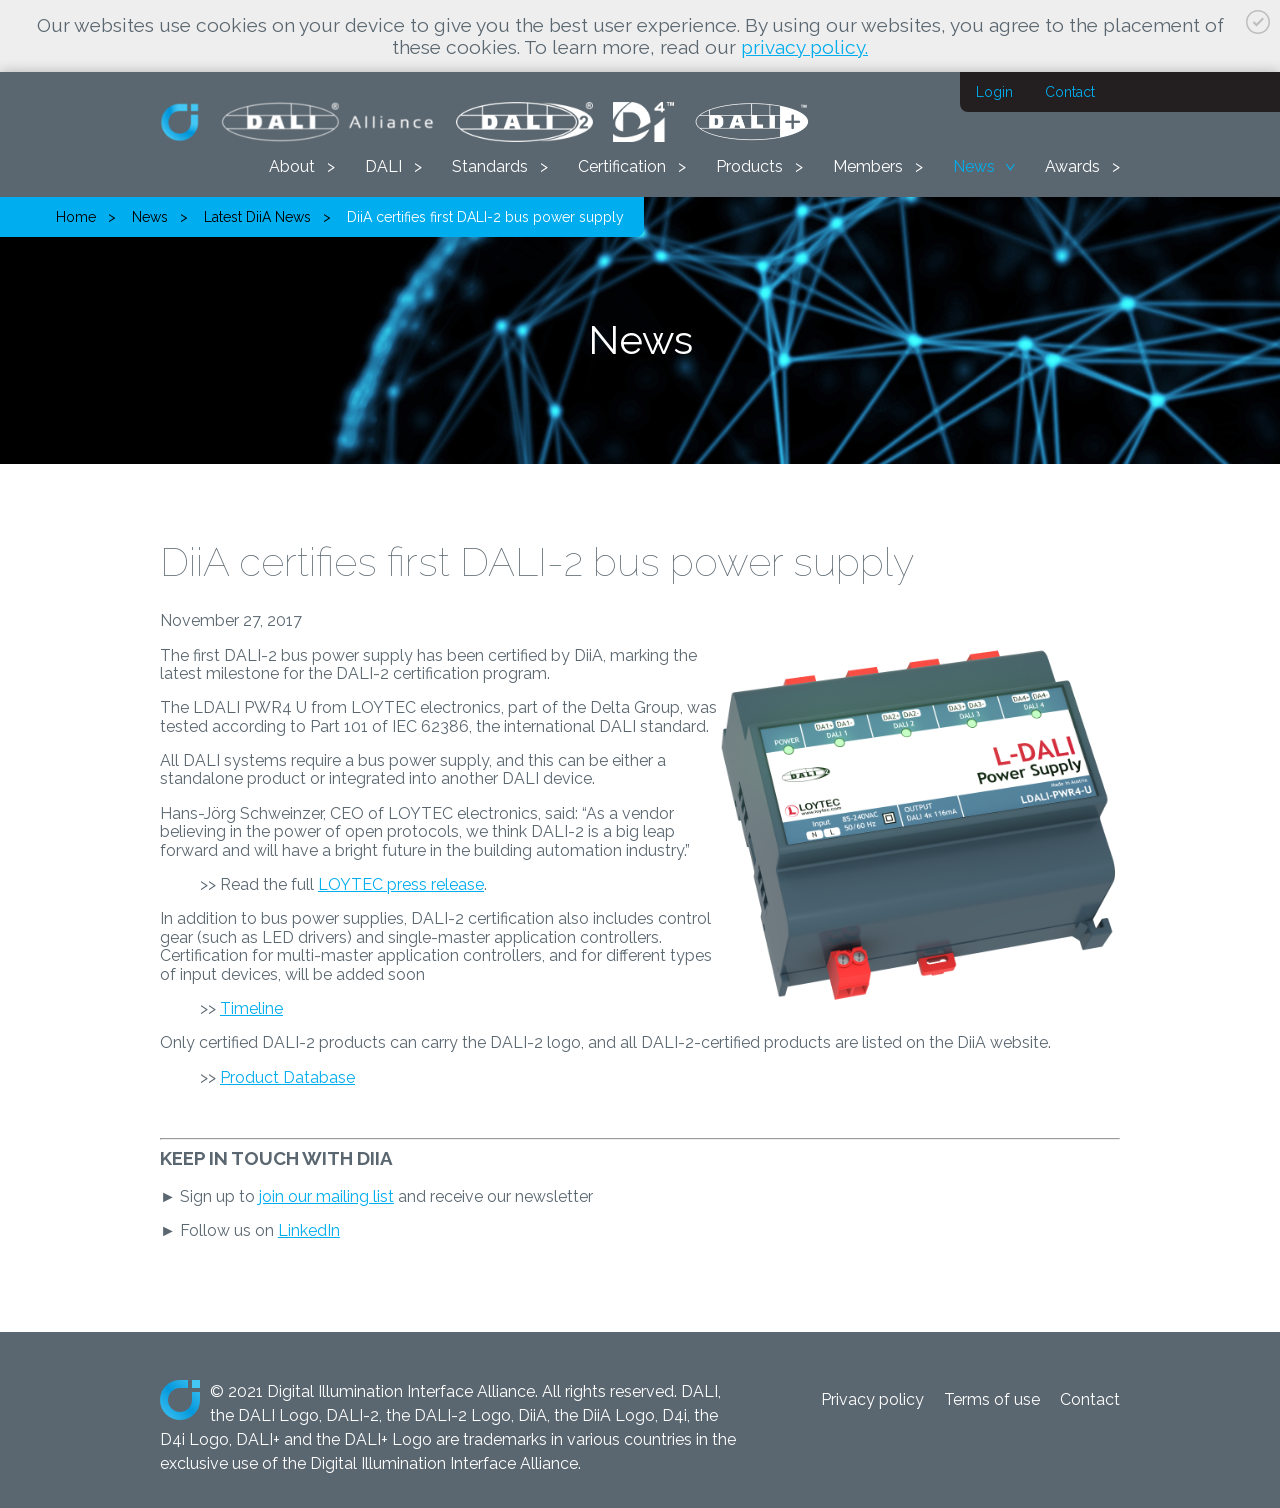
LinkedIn (309, 1230)
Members (868, 166)
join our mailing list (326, 1196)
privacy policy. (804, 47)
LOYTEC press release (401, 884)
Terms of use (992, 1399)
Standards (490, 166)
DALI (383, 166)
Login (994, 92)
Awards (1072, 166)
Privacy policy (872, 1399)
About (292, 166)
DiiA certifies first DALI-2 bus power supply (485, 217)
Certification (622, 166)
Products (749, 166)
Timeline (251, 1008)
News (974, 166)
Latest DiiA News (257, 217)
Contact (1070, 92)
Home (76, 217)
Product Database (287, 1077)
